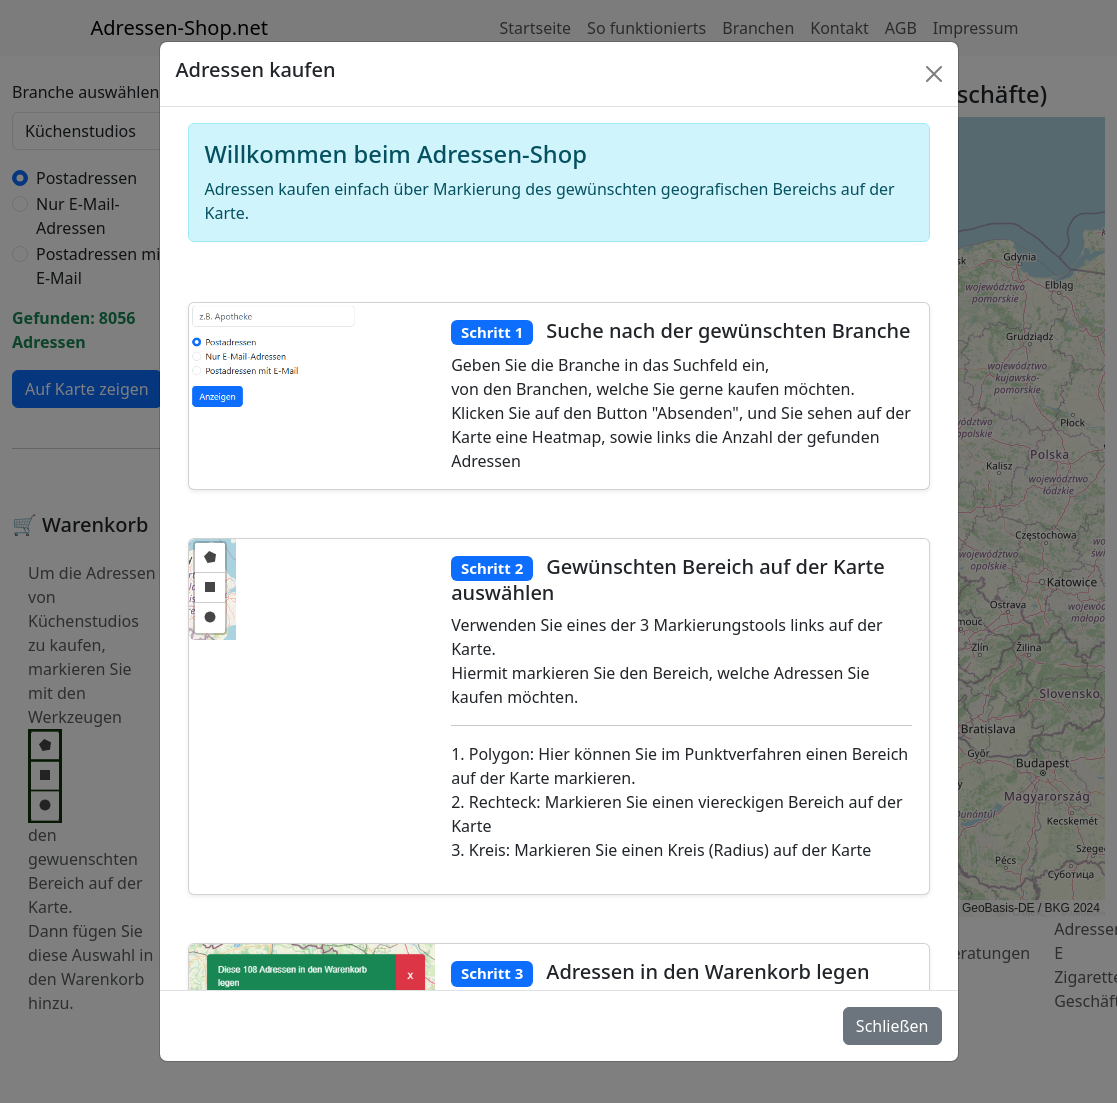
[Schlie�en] (934, 74)
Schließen (892, 1026)
